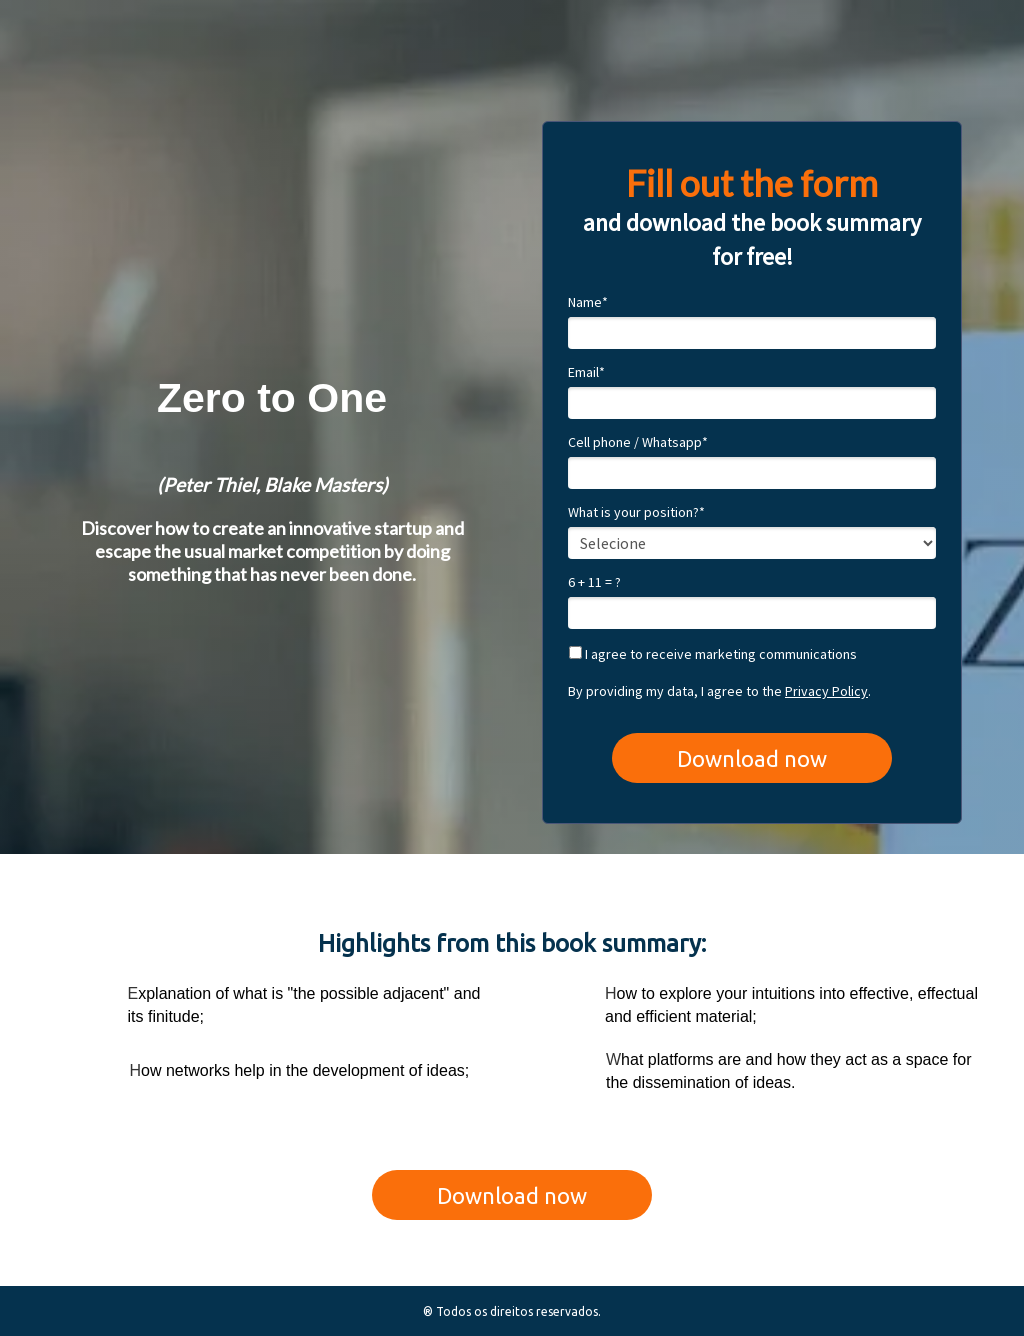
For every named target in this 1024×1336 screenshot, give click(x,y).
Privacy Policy (826, 691)
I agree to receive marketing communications (713, 654)
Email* (586, 372)
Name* (588, 302)
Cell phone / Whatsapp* (638, 442)
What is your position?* (636, 512)
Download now (752, 758)
